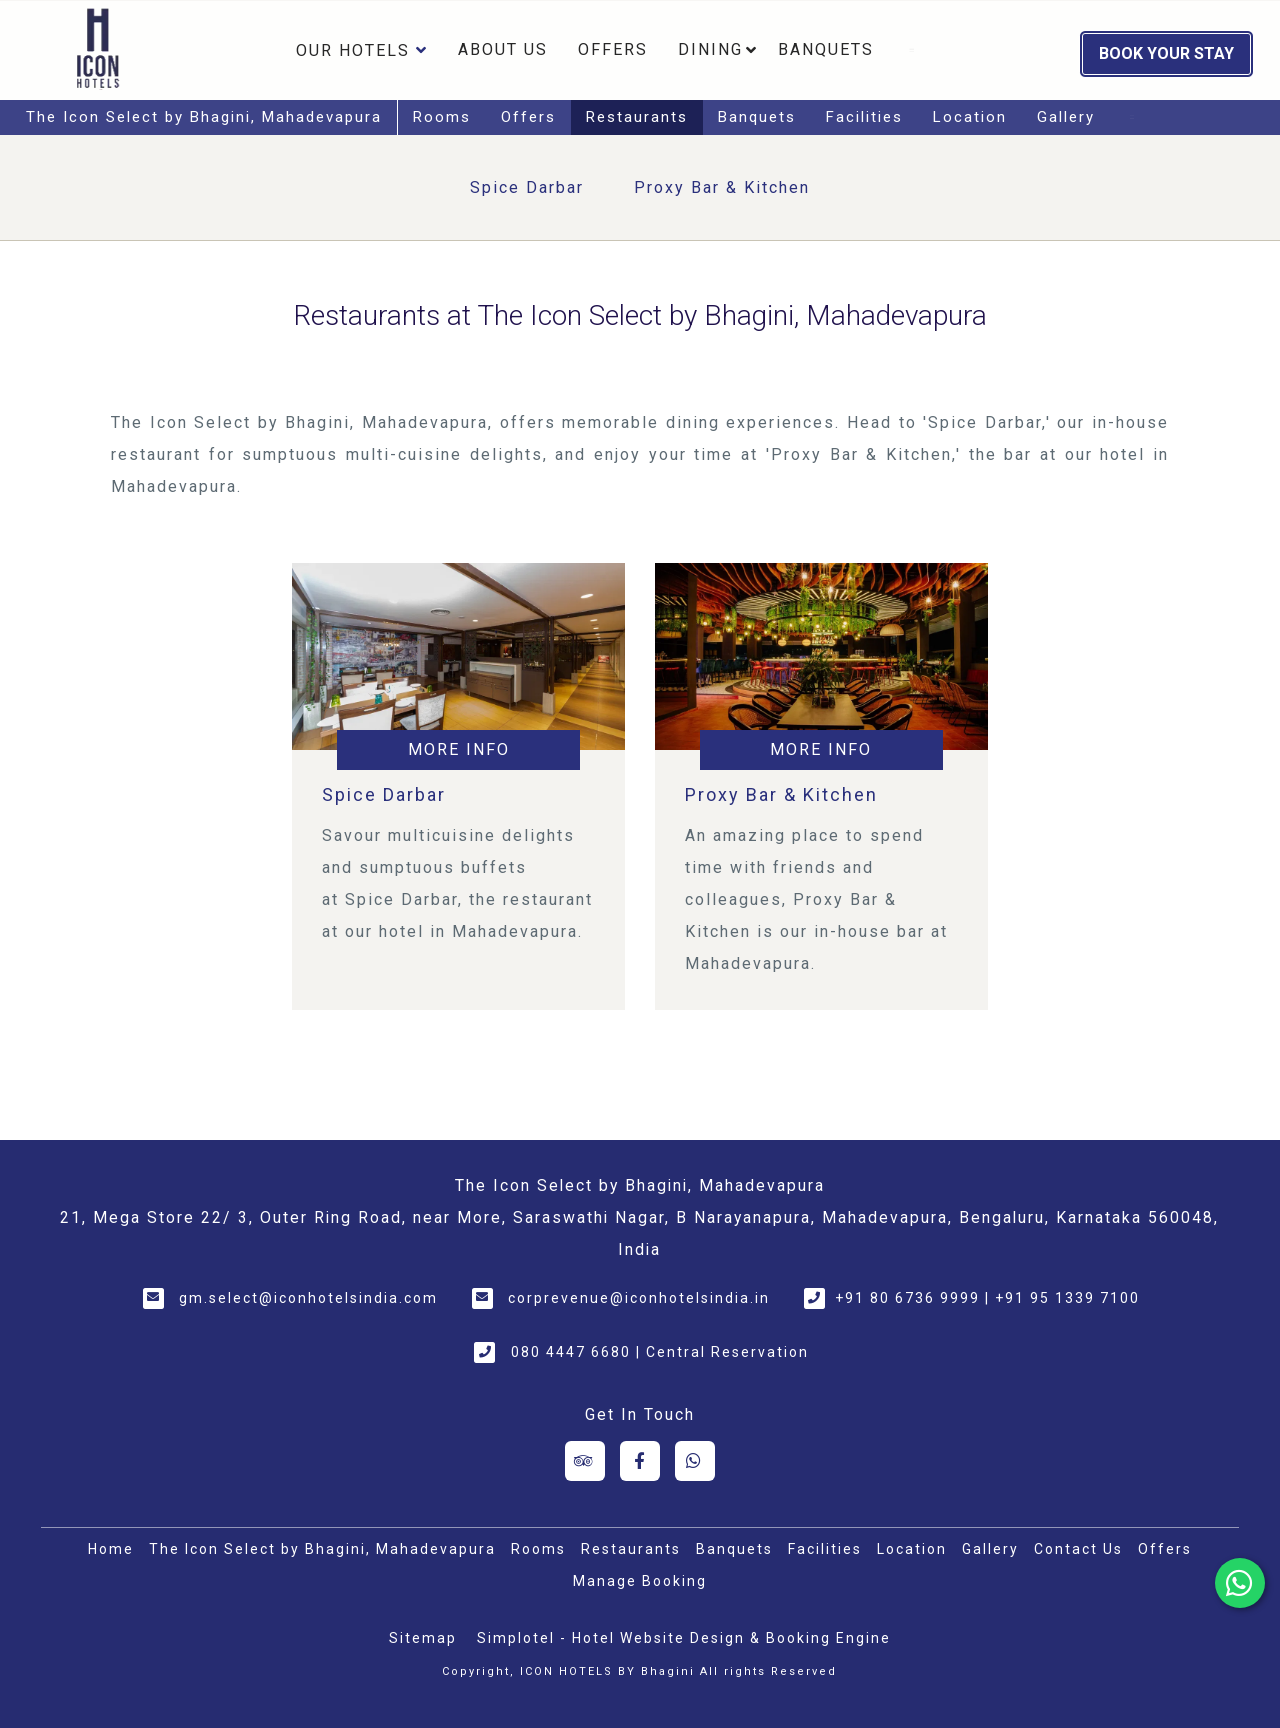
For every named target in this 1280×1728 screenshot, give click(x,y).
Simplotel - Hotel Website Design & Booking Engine (684, 1638)
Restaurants (637, 117)
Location (970, 117)
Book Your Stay (1166, 53)
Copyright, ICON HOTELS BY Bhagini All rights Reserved (639, 1671)
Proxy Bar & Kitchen (722, 187)
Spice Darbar (527, 187)
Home (111, 1549)
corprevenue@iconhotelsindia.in (639, 1298)
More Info (459, 749)
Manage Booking (640, 1581)
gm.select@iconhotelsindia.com (308, 1298)
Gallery (1066, 117)
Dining (710, 49)
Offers (613, 49)
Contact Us (1078, 1549)
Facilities (864, 117)
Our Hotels (362, 50)
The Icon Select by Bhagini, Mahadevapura (204, 117)
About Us (503, 49)
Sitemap (423, 1638)
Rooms (442, 117)
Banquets (826, 49)
